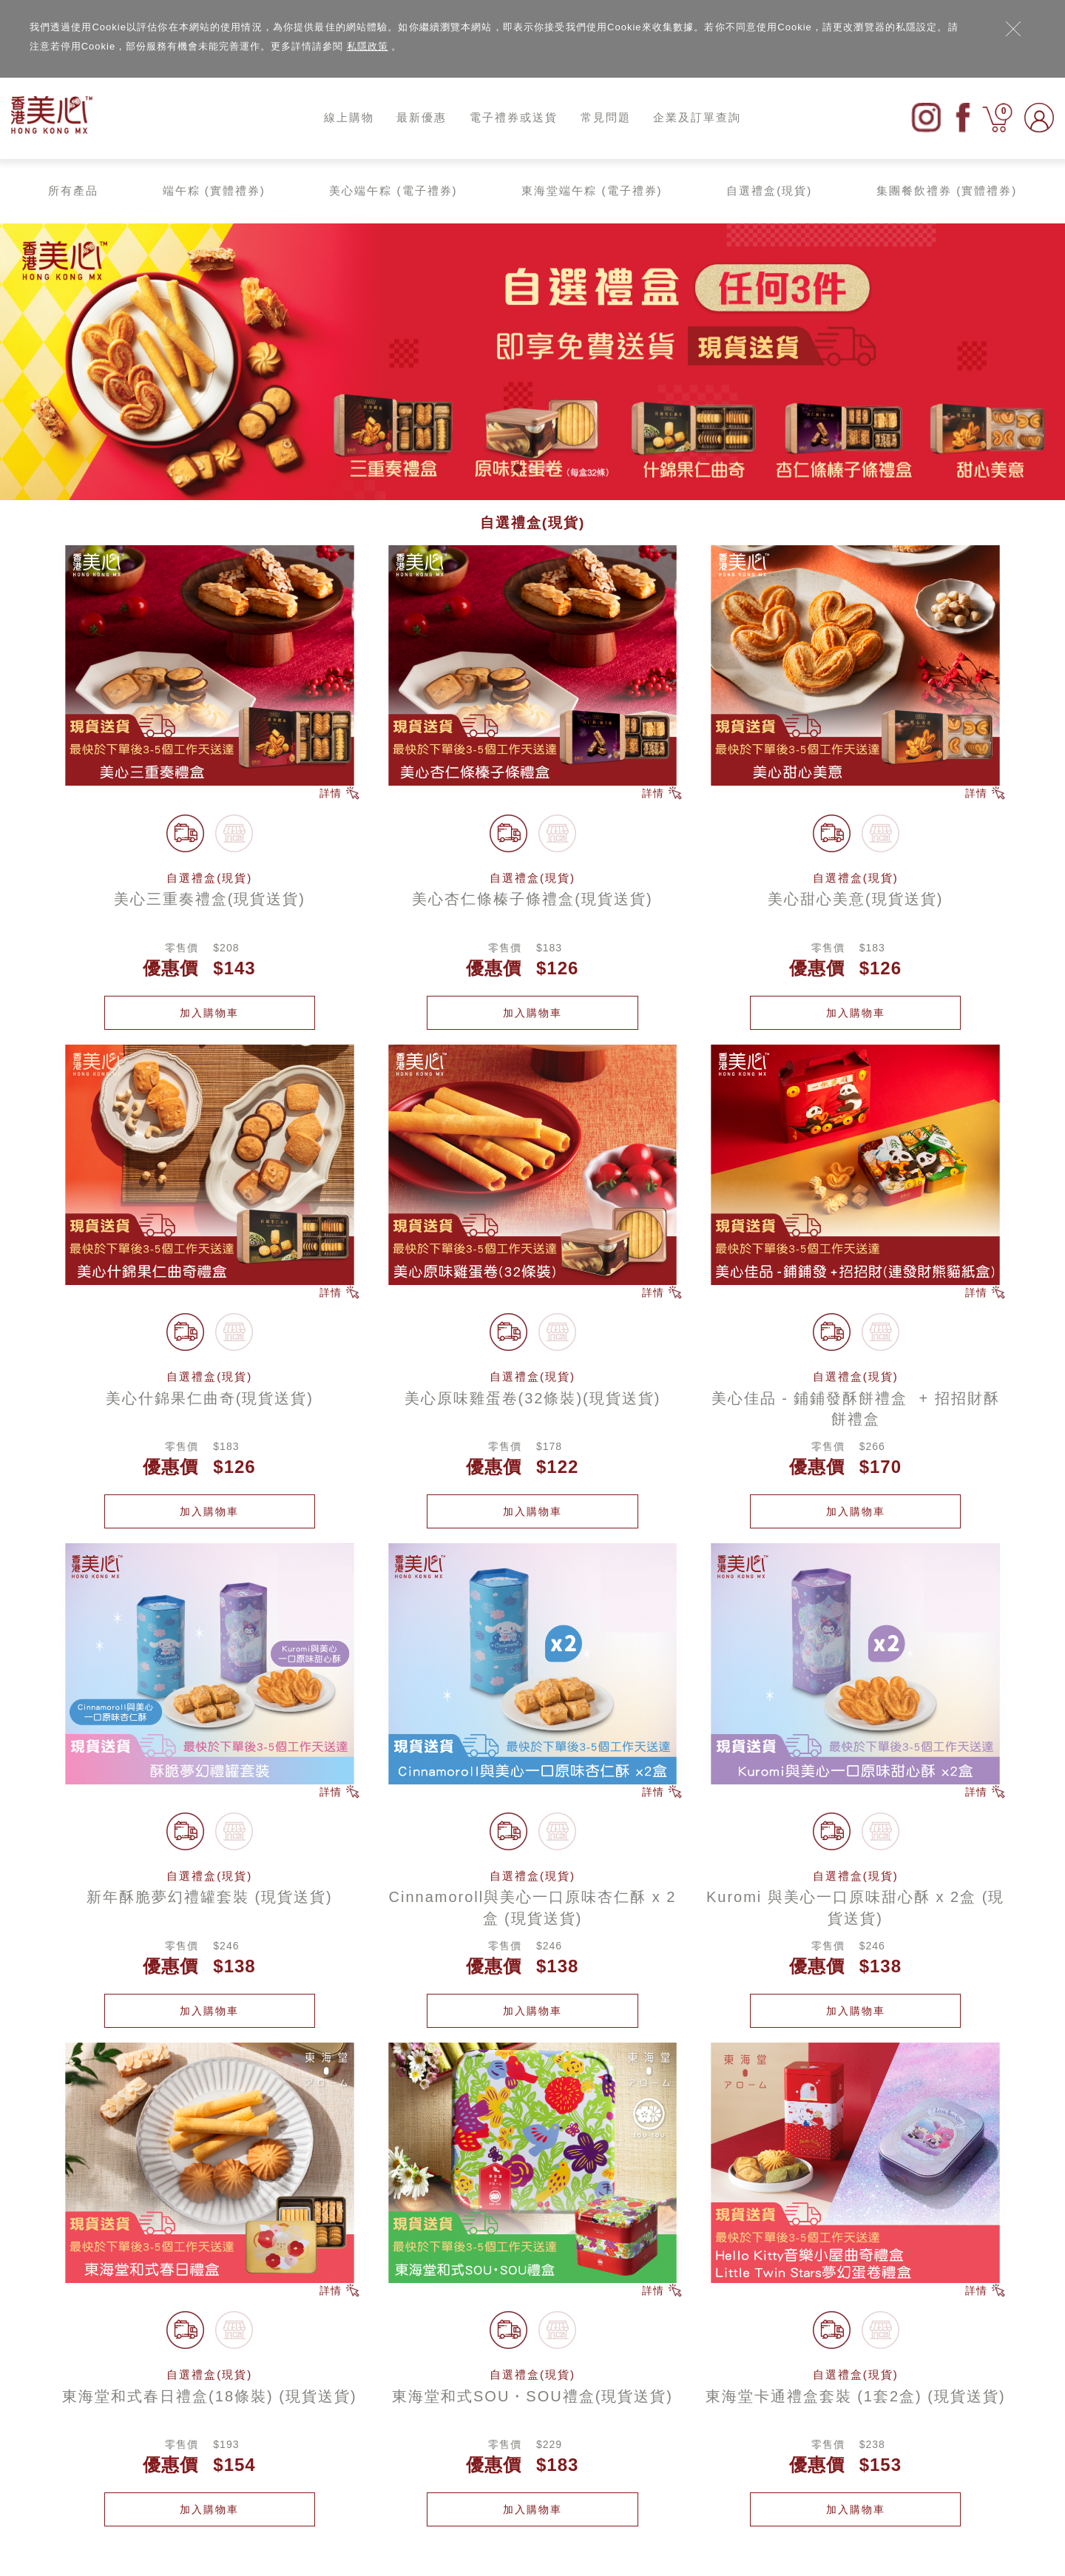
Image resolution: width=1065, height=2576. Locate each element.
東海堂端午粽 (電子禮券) (591, 190)
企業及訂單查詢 (697, 117)
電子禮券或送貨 (514, 117)
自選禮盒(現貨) (769, 190)
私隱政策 (367, 46)
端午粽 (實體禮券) (214, 190)
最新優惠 (421, 117)
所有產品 (73, 190)
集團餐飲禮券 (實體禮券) (946, 190)
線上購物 (349, 117)
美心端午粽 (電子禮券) (393, 190)
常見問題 (606, 117)
